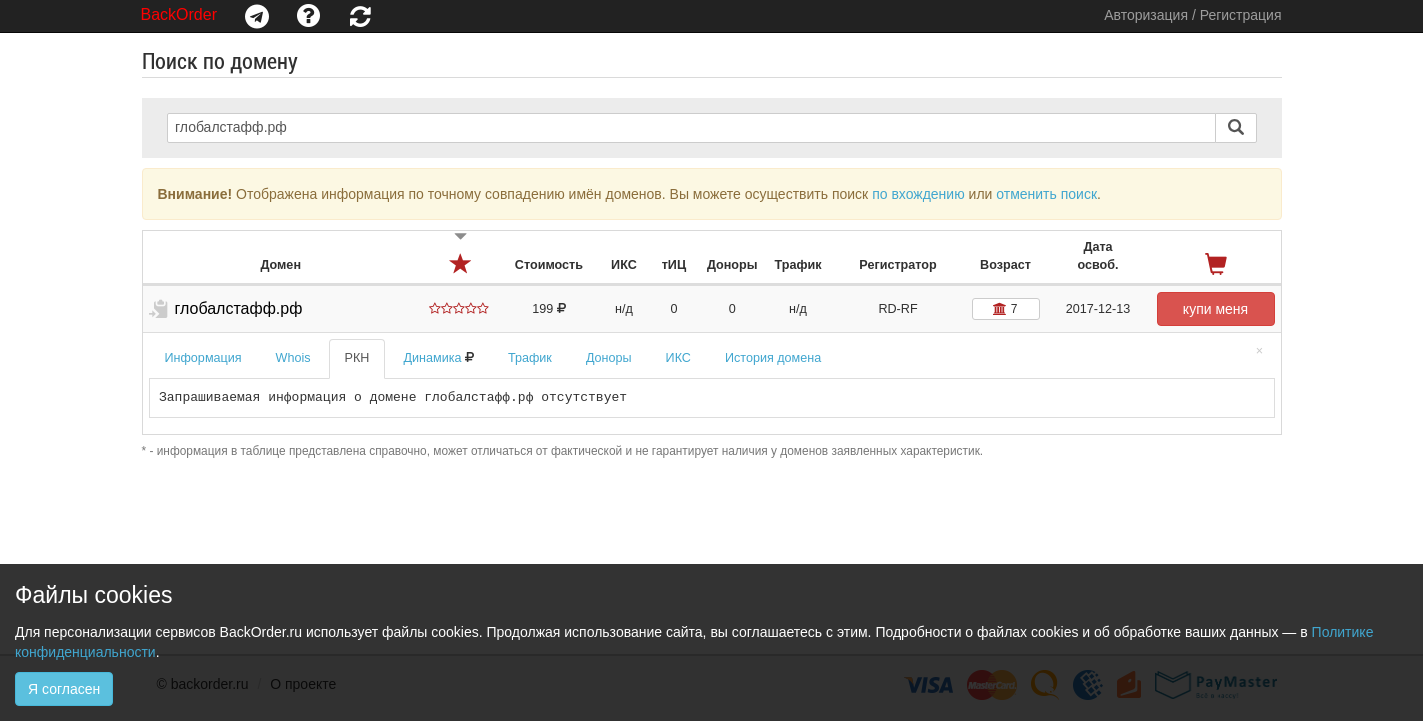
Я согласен (64, 689)
